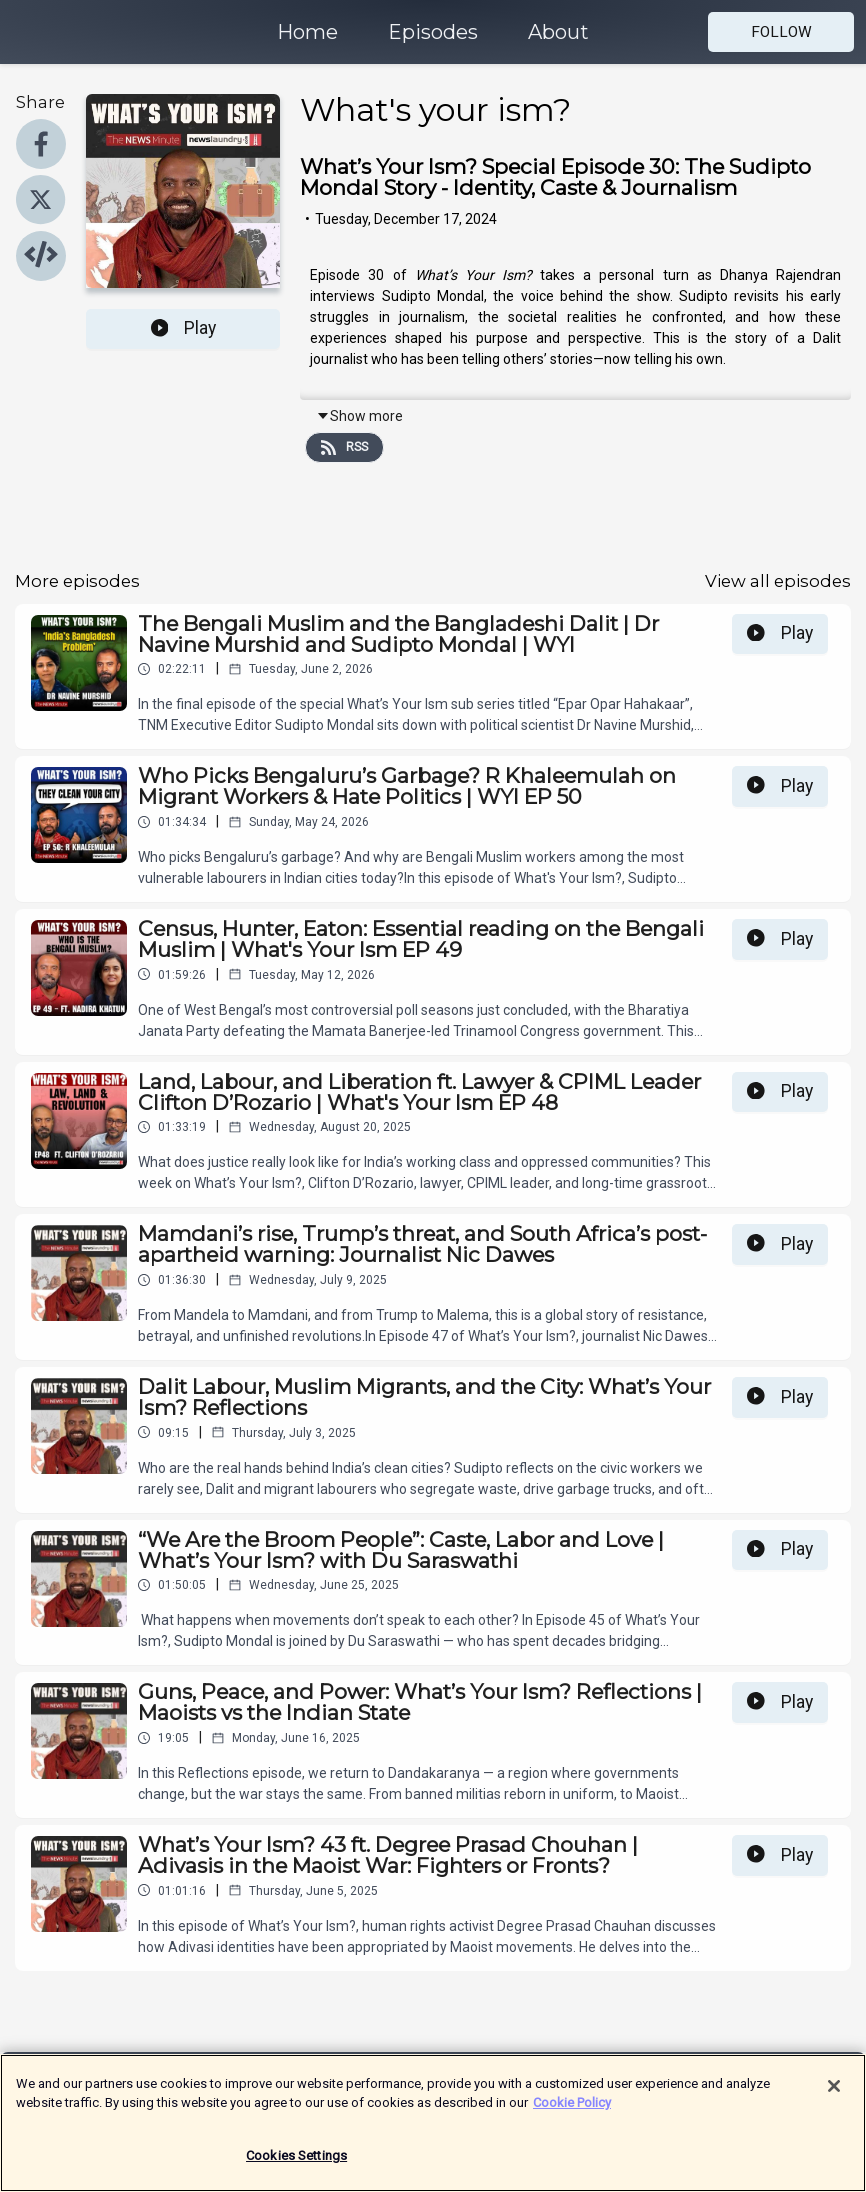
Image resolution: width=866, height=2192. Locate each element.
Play (184, 328)
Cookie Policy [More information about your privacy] (572, 2111)
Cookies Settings (296, 2164)
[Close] (834, 2095)
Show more (359, 416)
